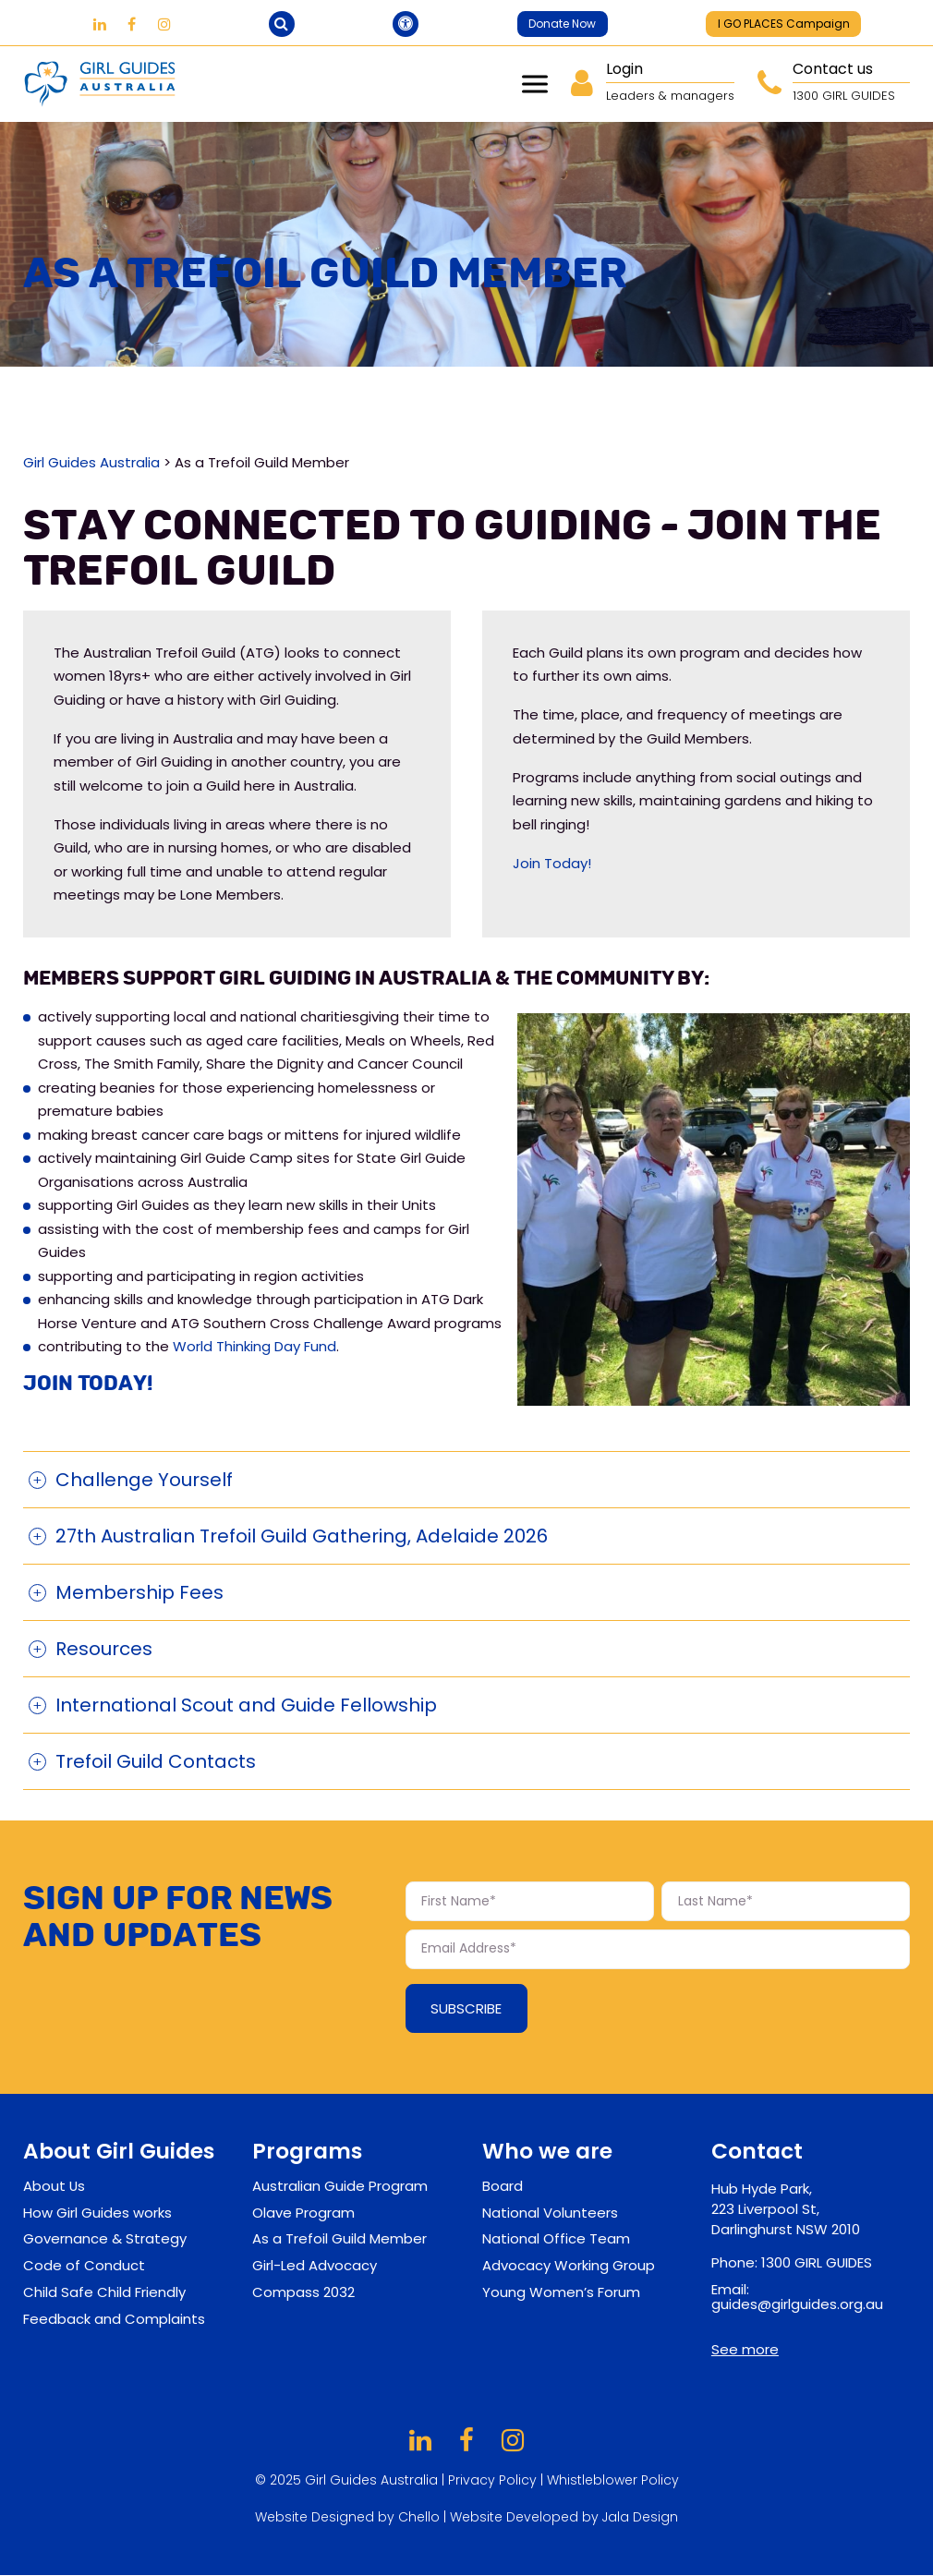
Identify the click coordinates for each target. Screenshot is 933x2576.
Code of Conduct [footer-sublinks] (84, 2266)
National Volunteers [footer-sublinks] (550, 2212)
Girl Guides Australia (91, 462)
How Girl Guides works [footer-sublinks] (97, 2212)
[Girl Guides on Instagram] (164, 24)
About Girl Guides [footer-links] (118, 2151)
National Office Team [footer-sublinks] (556, 2239)
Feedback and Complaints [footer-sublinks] (114, 2318)
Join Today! (552, 863)
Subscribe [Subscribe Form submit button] (466, 2009)
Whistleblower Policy (613, 2481)
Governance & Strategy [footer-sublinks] (105, 2239)
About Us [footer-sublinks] (54, 2185)
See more (745, 2349)
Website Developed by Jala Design (564, 2518)
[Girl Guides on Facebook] (131, 24)
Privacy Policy (492, 2481)
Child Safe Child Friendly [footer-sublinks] (104, 2292)
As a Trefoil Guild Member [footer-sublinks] (339, 2239)
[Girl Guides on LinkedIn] (99, 24)
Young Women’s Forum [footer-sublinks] (561, 2292)
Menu (535, 84)
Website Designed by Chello (349, 2518)
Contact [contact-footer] (757, 2151)
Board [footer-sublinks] (502, 2185)
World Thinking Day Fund (254, 1347)
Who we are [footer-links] (547, 2151)
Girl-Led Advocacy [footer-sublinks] (314, 2266)
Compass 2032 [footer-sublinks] (303, 2292)
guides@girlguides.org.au (797, 2305)
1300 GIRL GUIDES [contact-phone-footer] (816, 2263)
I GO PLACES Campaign (784, 23)
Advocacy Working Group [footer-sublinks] (568, 2266)
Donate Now (562, 23)
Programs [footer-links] (307, 2151)
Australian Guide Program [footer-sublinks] (340, 2185)
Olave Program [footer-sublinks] (303, 2212)
